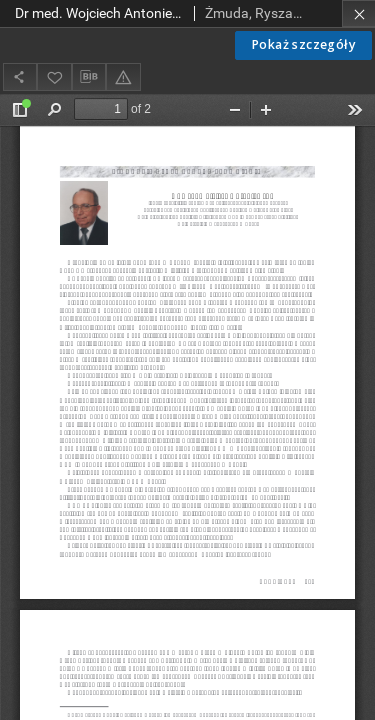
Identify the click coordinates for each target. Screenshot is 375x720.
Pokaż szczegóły (303, 44)
